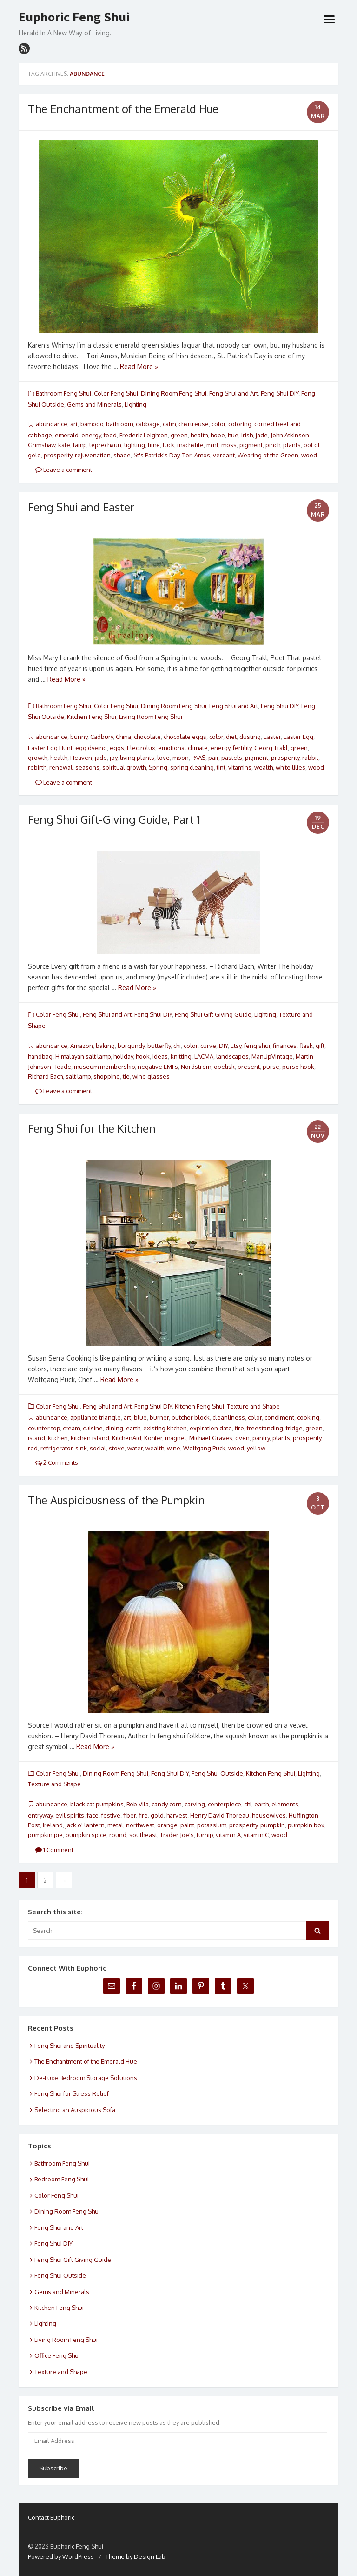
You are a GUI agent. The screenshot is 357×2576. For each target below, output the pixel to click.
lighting (134, 445)
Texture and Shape (253, 1406)
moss (229, 445)
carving (195, 1804)
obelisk (224, 1066)
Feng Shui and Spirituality (69, 2045)
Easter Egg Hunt (50, 747)
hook (143, 1056)
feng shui (257, 1045)
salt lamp (78, 1076)
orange (167, 1825)
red (33, 1448)
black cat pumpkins (97, 1804)
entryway (40, 1815)
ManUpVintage (272, 1056)
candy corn (167, 1804)
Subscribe (53, 2468)
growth (37, 757)
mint (212, 445)
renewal (61, 767)
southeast (143, 1834)
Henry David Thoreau (219, 1815)
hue (233, 435)
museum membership (104, 1066)
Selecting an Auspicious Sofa (74, 2109)
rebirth (37, 767)
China (123, 736)
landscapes (232, 1056)
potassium (211, 1825)
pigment (251, 445)
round (117, 1834)
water (135, 1448)
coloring (239, 424)
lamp (79, 445)
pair (213, 757)
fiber (129, 1815)
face (93, 1815)
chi (177, 1045)
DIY (223, 1045)
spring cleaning (192, 767)
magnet (175, 1438)
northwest (140, 1825)
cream (71, 1428)
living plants (137, 757)
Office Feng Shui (57, 2355)
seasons (87, 767)
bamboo (91, 424)
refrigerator (56, 1448)
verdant (224, 455)
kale (64, 445)
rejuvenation (93, 455)
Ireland (53, 1825)
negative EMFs (158, 1066)
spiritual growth (124, 767)
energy (91, 435)
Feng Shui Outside (217, 1773)
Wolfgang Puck (204, 1448)
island (36, 1438)
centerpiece (224, 1804)
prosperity (58, 455)
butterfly (159, 1045)
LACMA (203, 1056)
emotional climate (183, 747)
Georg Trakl (271, 747)
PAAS (198, 757)
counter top (44, 1428)
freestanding (265, 1428)
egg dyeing (91, 747)
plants (292, 445)
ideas (160, 1056)
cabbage (148, 424)
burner (159, 1417)
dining (114, 1428)
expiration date (211, 1428)
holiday (123, 1056)
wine (173, 1448)
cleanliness (228, 1417)
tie (126, 1076)
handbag (40, 1056)
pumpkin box (306, 1825)
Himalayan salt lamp (83, 1056)
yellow (256, 1448)
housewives (269, 1815)
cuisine (93, 1428)
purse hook (298, 1066)
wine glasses (151, 1076)
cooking (308, 1417)
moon (180, 757)
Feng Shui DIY (279, 393)
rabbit (310, 757)
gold (157, 1815)
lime (154, 445)
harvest (176, 1815)
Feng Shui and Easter (81, 507)
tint (221, 767)
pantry (261, 1438)
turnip (205, 1834)
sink (81, 1448)
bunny (78, 736)
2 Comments (56, 1462)
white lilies (290, 767)
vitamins (239, 767)
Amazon (81, 1045)
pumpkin (272, 1825)
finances (285, 1045)
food (110, 435)
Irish (247, 435)
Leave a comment (63, 469)
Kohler (153, 1438)
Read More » (139, 366)
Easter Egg (298, 736)
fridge (294, 1428)
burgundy (131, 1045)
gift (320, 1045)
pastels (231, 757)
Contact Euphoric (51, 2517)
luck (168, 445)
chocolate (147, 736)
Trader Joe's (177, 1834)
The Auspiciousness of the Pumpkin (116, 1500)
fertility (242, 747)
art (74, 424)
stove (117, 1448)
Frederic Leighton (143, 435)
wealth (263, 767)
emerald (67, 435)
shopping (106, 1076)
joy (113, 757)
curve (208, 1045)
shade (122, 455)
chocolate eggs (185, 736)
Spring (158, 767)
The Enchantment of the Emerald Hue (123, 108)
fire (239, 1428)
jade (262, 435)
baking (105, 1045)
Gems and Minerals (94, 404)
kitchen (58, 1438)
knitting (181, 1056)
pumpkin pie (45, 1834)
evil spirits (69, 1815)
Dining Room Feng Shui (173, 393)
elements (284, 1804)
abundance (51, 424)
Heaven (81, 757)
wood (309, 455)
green (179, 435)
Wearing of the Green (268, 455)
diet (231, 736)
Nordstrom (196, 1066)
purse (271, 1066)
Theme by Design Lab (135, 2556)
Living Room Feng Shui (150, 716)
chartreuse (193, 424)
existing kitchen (165, 1428)
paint (187, 1825)
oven (242, 1438)
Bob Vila (137, 1804)
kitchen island (90, 1438)
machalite (190, 445)
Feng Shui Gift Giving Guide (213, 1014)
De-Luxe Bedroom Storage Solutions (85, 2077)
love (163, 757)
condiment (279, 1417)
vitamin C (256, 1834)
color (218, 424)
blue (140, 1417)
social (98, 1448)
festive (110, 1815)
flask (306, 1045)
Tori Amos (196, 455)
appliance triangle (95, 1417)
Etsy (236, 1045)
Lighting (135, 404)
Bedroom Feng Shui (61, 2179)
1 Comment (54, 1849)
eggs (117, 747)
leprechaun (105, 445)
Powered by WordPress (61, 2556)
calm (169, 424)
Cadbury (101, 736)
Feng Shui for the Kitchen (92, 1128)
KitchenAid (126, 1438)
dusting (250, 736)
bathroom (119, 424)
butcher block (191, 1417)
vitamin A (228, 1834)
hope (218, 435)
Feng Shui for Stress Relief (71, 2093)
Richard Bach (45, 1076)
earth (133, 1428)
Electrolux (141, 747)
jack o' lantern (85, 1825)
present (249, 1066)
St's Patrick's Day (156, 455)
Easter (272, 736)
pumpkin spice (86, 1834)
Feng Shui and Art (233, 393)
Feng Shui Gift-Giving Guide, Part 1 (114, 819)
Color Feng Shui (116, 393)
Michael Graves (210, 1438)
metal (115, 1825)
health (199, 435)
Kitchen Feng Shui (91, 716)
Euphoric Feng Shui (74, 17)
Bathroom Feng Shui (63, 393)
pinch (272, 445)
